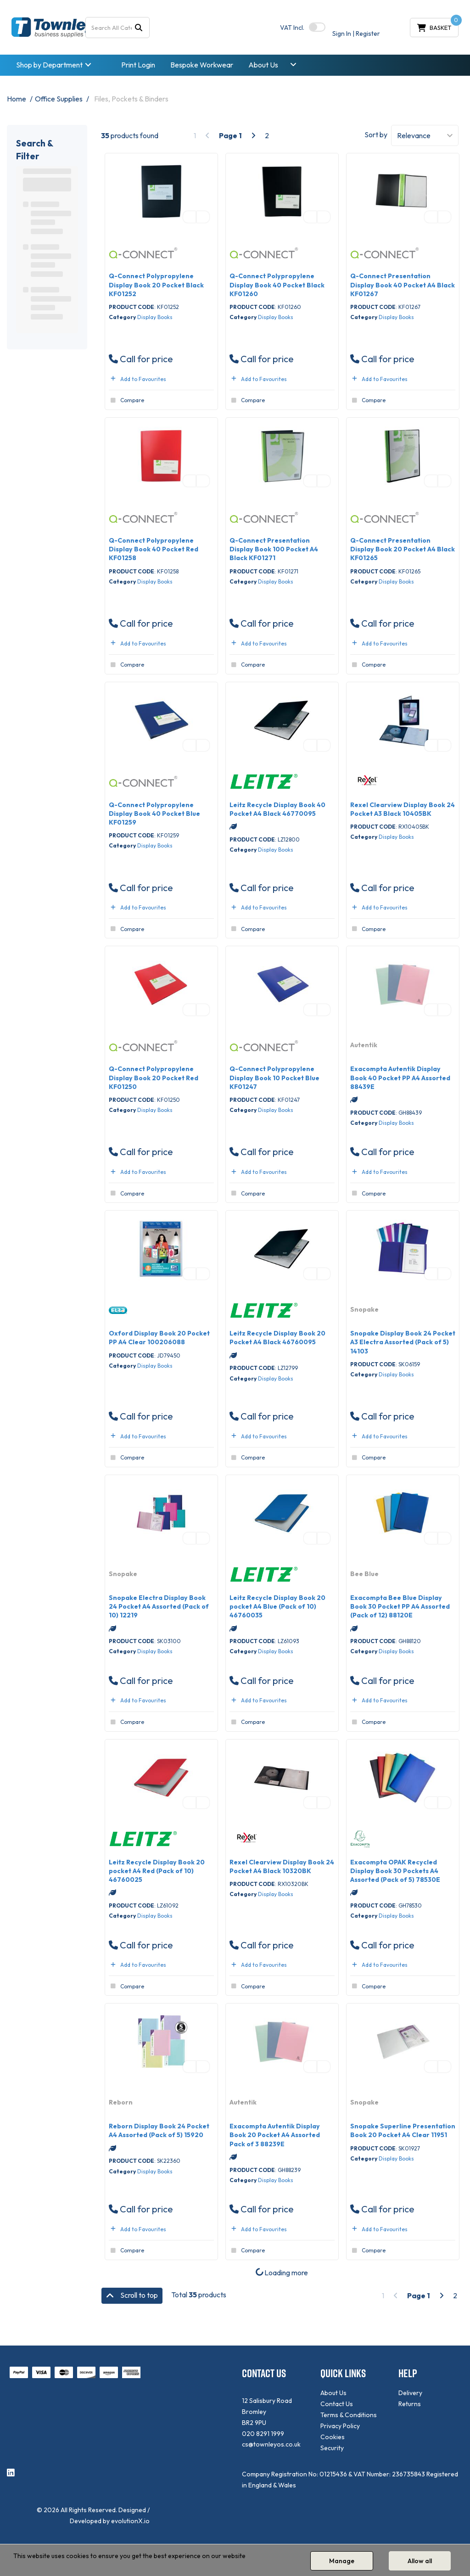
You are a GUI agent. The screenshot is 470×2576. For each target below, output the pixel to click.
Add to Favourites (137, 379)
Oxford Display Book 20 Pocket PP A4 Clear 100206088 (159, 1337)
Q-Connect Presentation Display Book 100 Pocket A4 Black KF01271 (273, 549)
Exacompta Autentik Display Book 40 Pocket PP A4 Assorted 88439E (400, 1077)
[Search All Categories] (117, 27)
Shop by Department (49, 64)
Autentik (363, 1045)
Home (16, 98)
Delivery (410, 2393)
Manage (341, 2561)
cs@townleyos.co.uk (271, 2444)
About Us (263, 64)
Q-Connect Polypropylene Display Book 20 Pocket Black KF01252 (156, 284)
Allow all (420, 2561)
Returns (409, 2404)
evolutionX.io (130, 2521)
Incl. (292, 27)
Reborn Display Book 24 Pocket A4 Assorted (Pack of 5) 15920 (159, 2130)
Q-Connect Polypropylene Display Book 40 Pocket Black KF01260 (277, 284)
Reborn (121, 2102)
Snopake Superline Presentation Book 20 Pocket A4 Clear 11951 (402, 2130)
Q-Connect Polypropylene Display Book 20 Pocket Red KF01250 (153, 1077)
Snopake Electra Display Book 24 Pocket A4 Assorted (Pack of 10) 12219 (159, 1606)
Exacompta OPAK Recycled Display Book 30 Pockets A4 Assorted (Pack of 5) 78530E (395, 1871)
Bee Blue (364, 1574)
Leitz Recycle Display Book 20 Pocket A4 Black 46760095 (277, 1337)
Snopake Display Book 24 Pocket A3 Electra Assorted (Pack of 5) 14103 (402, 1342)
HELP (407, 2373)
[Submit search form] (138, 27)
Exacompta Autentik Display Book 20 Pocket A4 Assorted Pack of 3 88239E (274, 2135)
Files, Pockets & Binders (131, 98)
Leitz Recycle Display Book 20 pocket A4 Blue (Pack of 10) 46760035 (277, 1606)
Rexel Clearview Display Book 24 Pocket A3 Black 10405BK (402, 809)
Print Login (138, 64)
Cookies (332, 2437)
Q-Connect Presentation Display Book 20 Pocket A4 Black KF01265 (402, 549)
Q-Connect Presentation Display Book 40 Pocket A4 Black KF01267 (402, 284)
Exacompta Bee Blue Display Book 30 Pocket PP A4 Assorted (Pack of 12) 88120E (400, 1606)
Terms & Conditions (348, 2415)
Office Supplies (59, 98)
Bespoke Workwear (201, 64)
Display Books (155, 317)
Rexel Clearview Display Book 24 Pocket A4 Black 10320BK (281, 1866)
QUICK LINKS (343, 2373)
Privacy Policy (340, 2426)
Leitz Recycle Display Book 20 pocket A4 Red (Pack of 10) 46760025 (157, 1871)
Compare (126, 400)
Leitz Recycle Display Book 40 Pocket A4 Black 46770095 (277, 809)
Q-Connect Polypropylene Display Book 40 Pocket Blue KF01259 (154, 813)
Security (332, 2448)
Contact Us (336, 2404)
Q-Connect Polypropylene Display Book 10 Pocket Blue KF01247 (274, 1077)
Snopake (364, 1309)
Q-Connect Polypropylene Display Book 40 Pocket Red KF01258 (153, 549)
